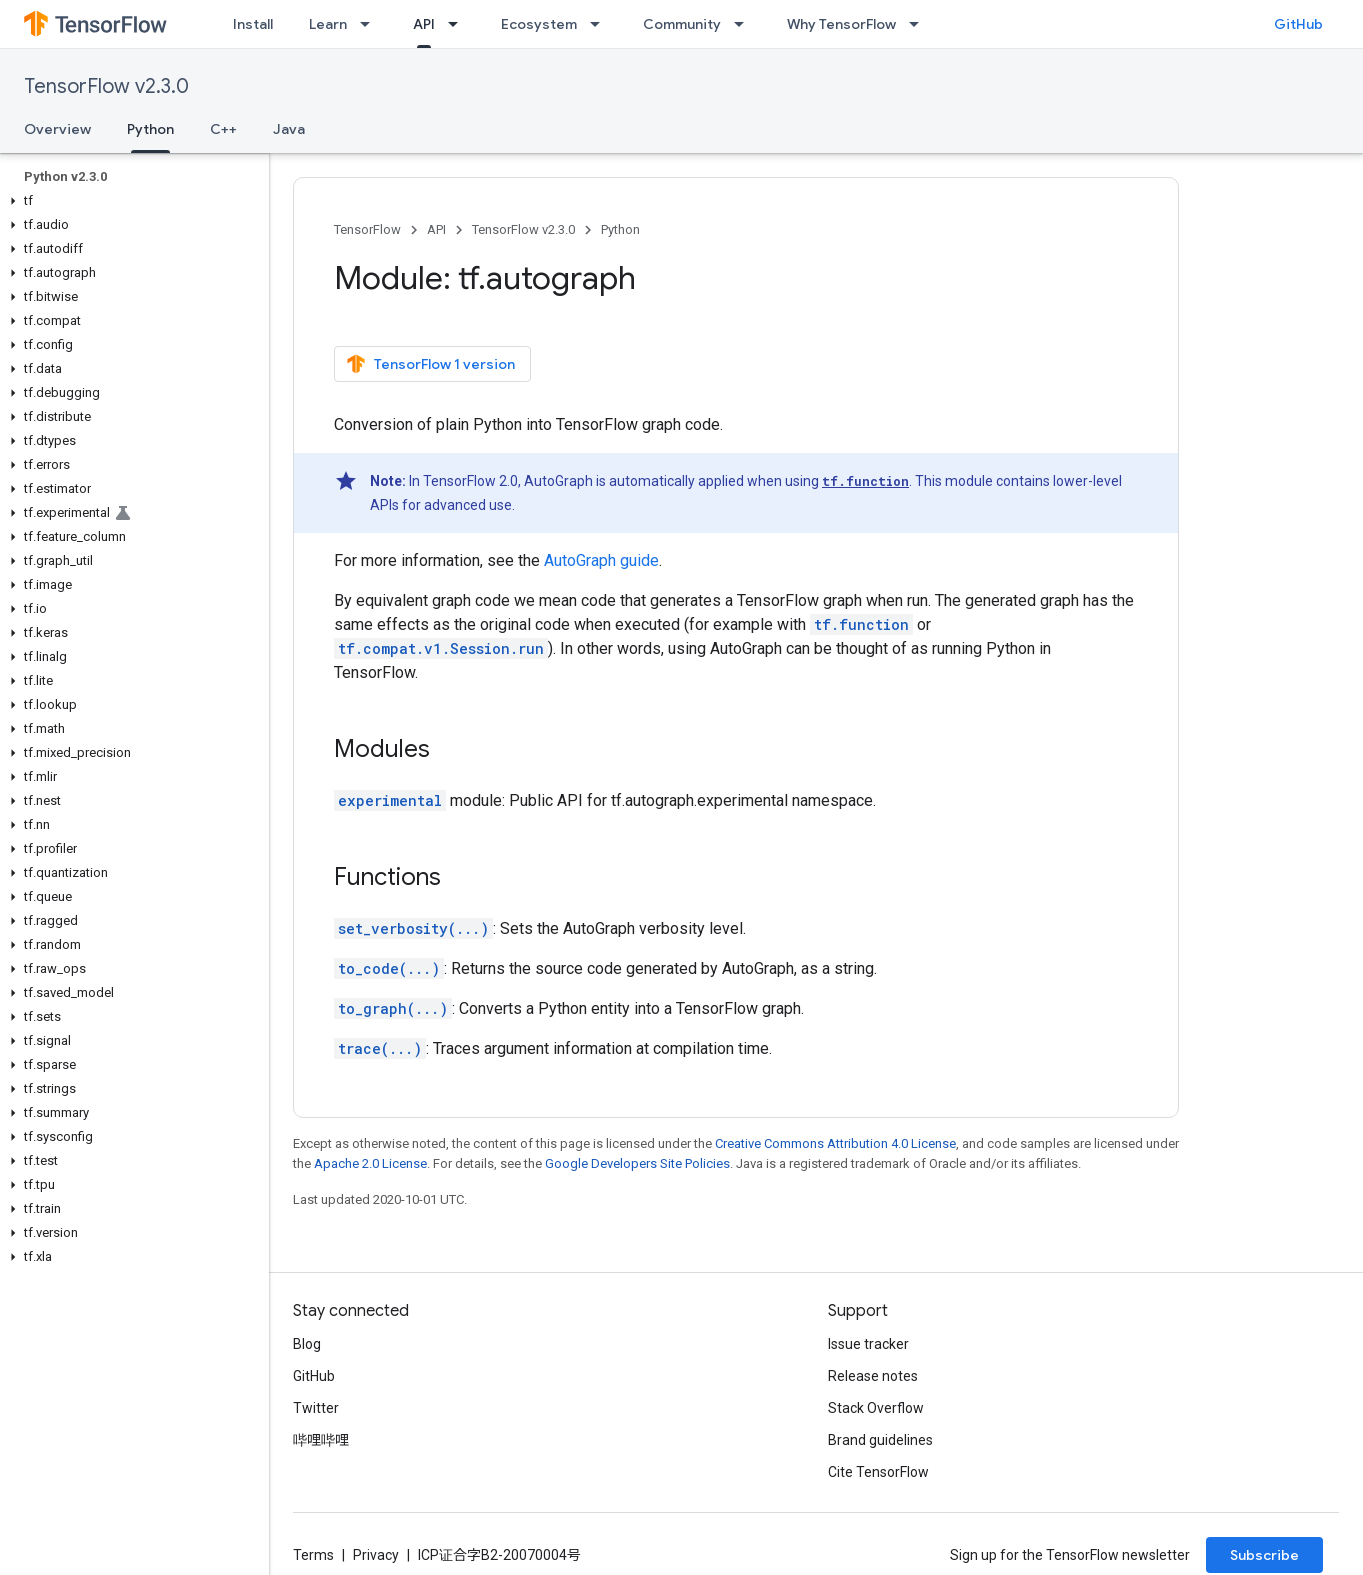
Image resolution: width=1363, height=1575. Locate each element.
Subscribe (1264, 1555)
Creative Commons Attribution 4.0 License (835, 1143)
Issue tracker (868, 1344)
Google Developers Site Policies (637, 1163)
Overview (57, 129)
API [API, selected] (424, 24)
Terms (313, 1555)
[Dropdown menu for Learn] (371, 24)
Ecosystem (539, 24)
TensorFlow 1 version (430, 364)
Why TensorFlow (841, 24)
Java (289, 129)
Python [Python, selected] (150, 129)
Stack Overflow (876, 1408)
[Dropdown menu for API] (459, 24)
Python (620, 229)
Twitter (316, 1408)
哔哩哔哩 (321, 1440)
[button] (130, 201)
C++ (223, 129)
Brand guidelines (880, 1440)
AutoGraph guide (601, 560)
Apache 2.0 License (370, 1163)
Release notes (873, 1376)
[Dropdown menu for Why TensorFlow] (920, 24)
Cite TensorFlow (878, 1472)
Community (682, 24)
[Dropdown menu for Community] (745, 24)
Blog (307, 1344)
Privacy (376, 1555)
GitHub (1298, 24)
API (436, 229)
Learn (328, 24)
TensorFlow (367, 229)
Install (253, 24)
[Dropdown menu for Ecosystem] (601, 24)
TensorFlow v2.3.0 (106, 86)
